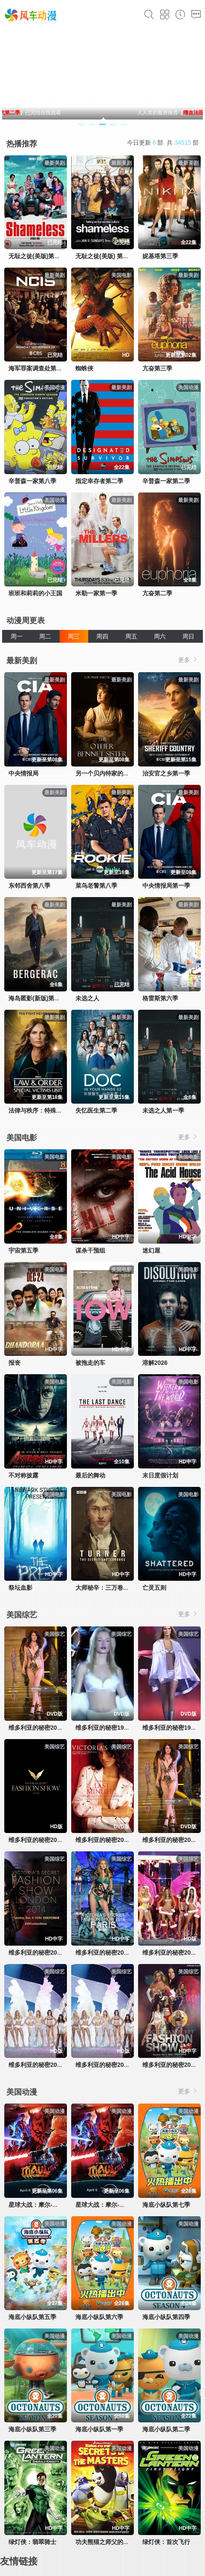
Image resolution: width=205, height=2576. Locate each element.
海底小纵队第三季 (32, 2429)
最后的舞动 (90, 1475)
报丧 (14, 1362)
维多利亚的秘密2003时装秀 (111, 2064)
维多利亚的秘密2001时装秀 (111, 1839)
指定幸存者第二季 (99, 481)
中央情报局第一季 (166, 885)
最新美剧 (21, 660)
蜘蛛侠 (84, 368)
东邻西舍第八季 (29, 885)
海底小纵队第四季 (166, 2317)
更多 (188, 659)
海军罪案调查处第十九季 (41, 368)
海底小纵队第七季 (166, 2204)
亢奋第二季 (157, 593)
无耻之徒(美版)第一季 (37, 256)
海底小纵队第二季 (166, 2429)
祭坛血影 (20, 1587)
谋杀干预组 (90, 1250)
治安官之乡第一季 (166, 773)
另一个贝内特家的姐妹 (105, 773)
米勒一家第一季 (96, 593)
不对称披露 (23, 1475)
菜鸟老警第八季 (96, 885)
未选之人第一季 (163, 1110)
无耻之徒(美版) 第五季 (105, 256)
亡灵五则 (154, 1587)
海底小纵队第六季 (99, 2317)
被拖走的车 (90, 1362)
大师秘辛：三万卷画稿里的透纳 (117, 1587)
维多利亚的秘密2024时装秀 (45, 1839)
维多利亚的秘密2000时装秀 (45, 1727)
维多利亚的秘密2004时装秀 (45, 2064)
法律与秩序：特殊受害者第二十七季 (56, 1110)
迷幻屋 (151, 1250)
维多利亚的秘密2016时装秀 (111, 1952)
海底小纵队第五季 (32, 2317)
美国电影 (21, 1138)
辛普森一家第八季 (32, 481)
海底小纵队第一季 (99, 2429)
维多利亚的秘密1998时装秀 (111, 1727)
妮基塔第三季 (160, 256)
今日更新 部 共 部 (163, 142)
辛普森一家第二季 (166, 481)
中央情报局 (23, 773)
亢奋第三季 (157, 368)
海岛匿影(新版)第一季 (37, 998)
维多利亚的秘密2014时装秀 (45, 1952)
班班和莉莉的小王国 (35, 593)
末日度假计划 (160, 1475)
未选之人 (87, 998)
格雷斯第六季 (160, 998)
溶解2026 (154, 1362)
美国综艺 (21, 1615)
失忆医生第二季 (96, 1110)
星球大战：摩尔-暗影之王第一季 (118, 2204)
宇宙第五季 (23, 1250)
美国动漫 (21, 2092)
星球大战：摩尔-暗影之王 (42, 2204)
